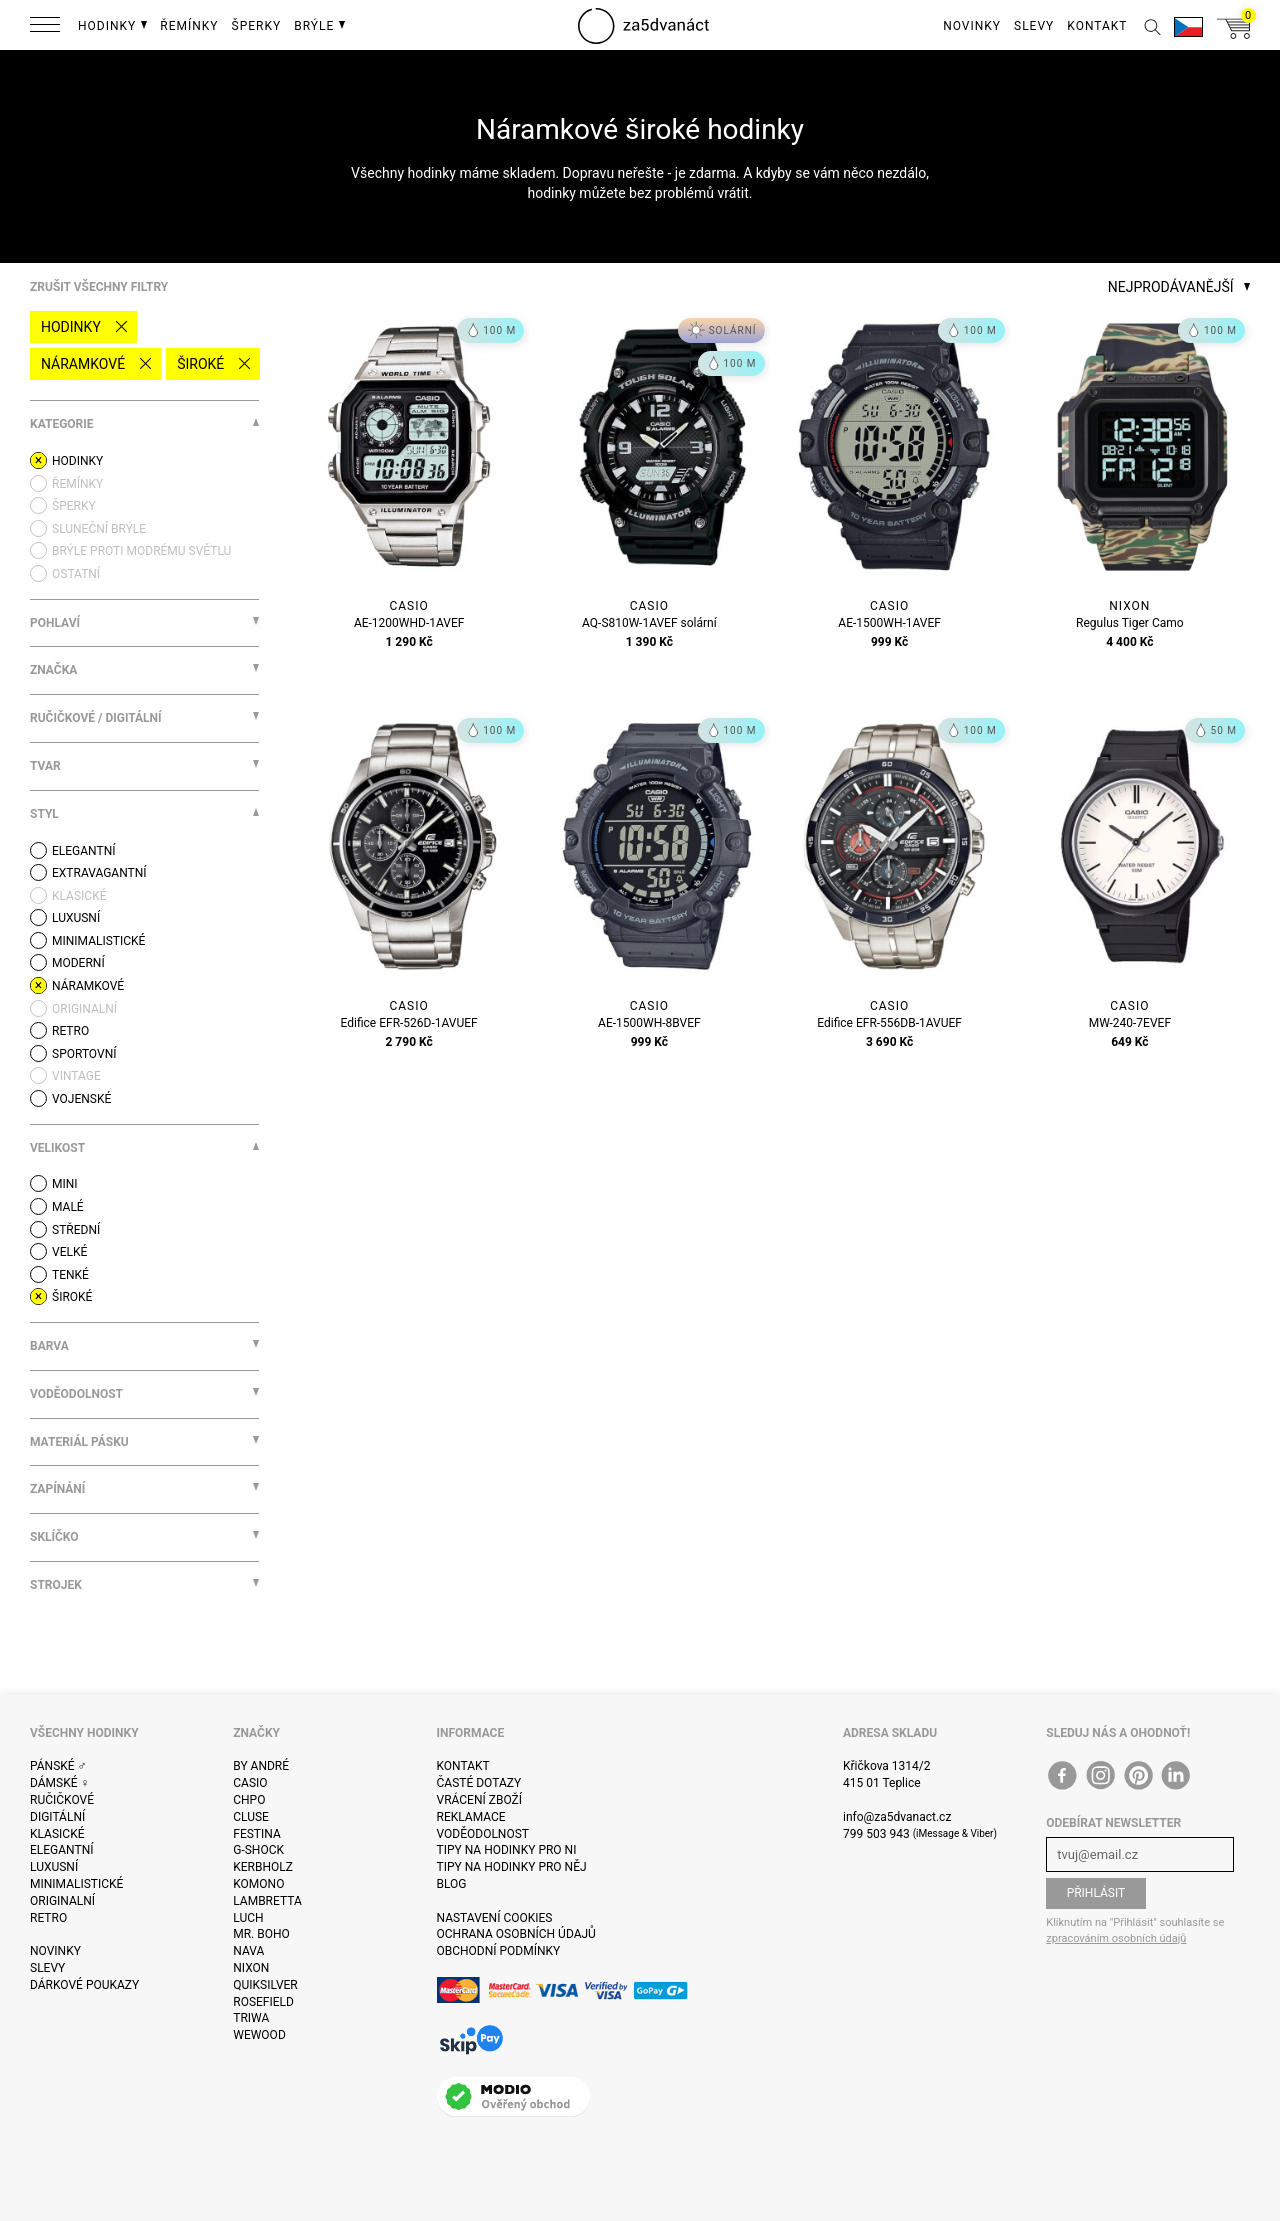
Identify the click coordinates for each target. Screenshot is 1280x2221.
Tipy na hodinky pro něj (512, 1867)
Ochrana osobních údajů (516, 1934)
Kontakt (463, 1766)
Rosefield (263, 2002)
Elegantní (61, 1850)
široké (200, 364)
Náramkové (83, 364)
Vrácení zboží (479, 1800)
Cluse (251, 1817)
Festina (257, 1834)
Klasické (57, 1834)
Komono (258, 1884)
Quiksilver (265, 1985)
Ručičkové (62, 1800)
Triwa (251, 2018)
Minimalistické (76, 1884)
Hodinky (71, 327)
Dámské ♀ (60, 1783)
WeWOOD (259, 2035)
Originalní (62, 1901)
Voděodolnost (483, 1834)
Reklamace (471, 1817)
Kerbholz (263, 1867)
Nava (248, 1951)
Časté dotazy (479, 1783)
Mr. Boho (261, 1934)
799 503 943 (876, 1834)
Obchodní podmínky (499, 1951)
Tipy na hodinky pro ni (507, 1850)
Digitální (57, 1817)
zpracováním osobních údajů (1116, 1938)
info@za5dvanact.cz (897, 1817)
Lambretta (267, 1901)
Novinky (55, 1951)
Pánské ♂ (58, 1766)
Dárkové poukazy (84, 1985)
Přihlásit (1096, 1893)
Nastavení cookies (495, 1918)
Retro (48, 1918)
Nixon (251, 1968)
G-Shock (258, 1850)
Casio (250, 1783)
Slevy (47, 1968)
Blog (452, 1884)
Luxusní (54, 1867)
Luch (248, 1918)
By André (261, 1766)
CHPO (249, 1800)
